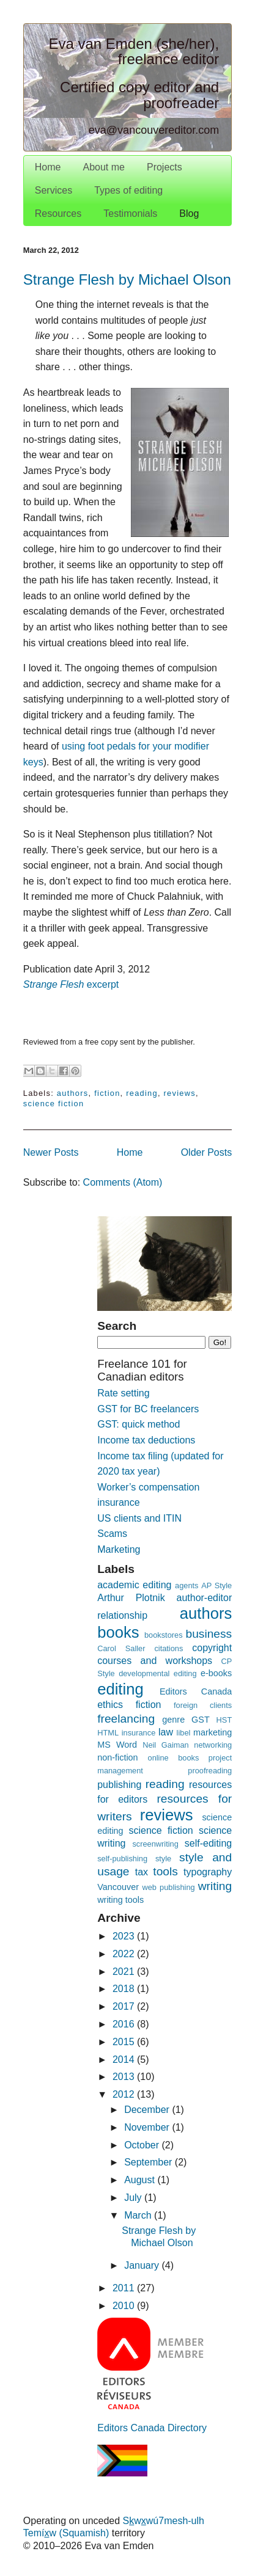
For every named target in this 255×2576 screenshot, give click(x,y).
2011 (125, 2288)
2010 (125, 2306)
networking (213, 1745)
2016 (125, 2024)
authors (73, 1093)
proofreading (210, 1770)
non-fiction (117, 1757)
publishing (119, 1784)
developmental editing (157, 1673)
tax (141, 1872)
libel (184, 1732)
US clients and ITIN (139, 1518)
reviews (180, 1093)
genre (173, 1719)
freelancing (126, 1718)
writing (215, 1886)
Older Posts (206, 1152)
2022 (125, 1954)
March (139, 2215)
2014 (125, 2059)
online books (173, 1757)
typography (207, 1872)
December (148, 2109)
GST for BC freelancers (148, 1409)
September (149, 2162)
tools (165, 1871)
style (163, 1858)
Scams (112, 1533)
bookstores (163, 1635)
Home (48, 167)
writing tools (120, 1900)
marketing (212, 1732)
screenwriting (155, 1843)
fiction (107, 1093)
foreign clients (203, 1705)
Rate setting (123, 1393)
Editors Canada (196, 1691)
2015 (125, 2042)
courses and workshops (154, 1660)
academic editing (134, 1585)
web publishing (168, 1887)
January (142, 2265)
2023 (125, 1936)
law (165, 1732)
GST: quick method (138, 1424)
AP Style (216, 1585)
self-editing (208, 1843)
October (142, 2145)
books (118, 1632)
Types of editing (128, 190)
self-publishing (122, 1858)
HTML (108, 1732)
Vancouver (118, 1887)
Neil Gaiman (165, 1745)
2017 (125, 2006)
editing (120, 1689)
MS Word (117, 1745)
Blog (189, 213)
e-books (216, 1673)
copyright (212, 1648)
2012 (125, 2094)
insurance (139, 1732)
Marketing (118, 1549)
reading (142, 1093)
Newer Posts (51, 1152)
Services (53, 190)
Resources (58, 213)
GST (200, 1719)
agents (186, 1585)
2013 (125, 2076)
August (140, 2180)
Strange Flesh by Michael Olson (127, 279)
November (148, 2127)
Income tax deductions (146, 1440)
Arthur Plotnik (130, 1598)
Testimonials (130, 213)
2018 (125, 1988)
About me (103, 167)
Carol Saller (121, 1648)
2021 (125, 1971)
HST (224, 1719)
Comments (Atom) (123, 1182)
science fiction (53, 1103)
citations (168, 1648)
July (134, 2197)
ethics (110, 1704)
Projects (164, 167)
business (208, 1633)
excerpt (71, 984)
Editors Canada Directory (152, 2428)
